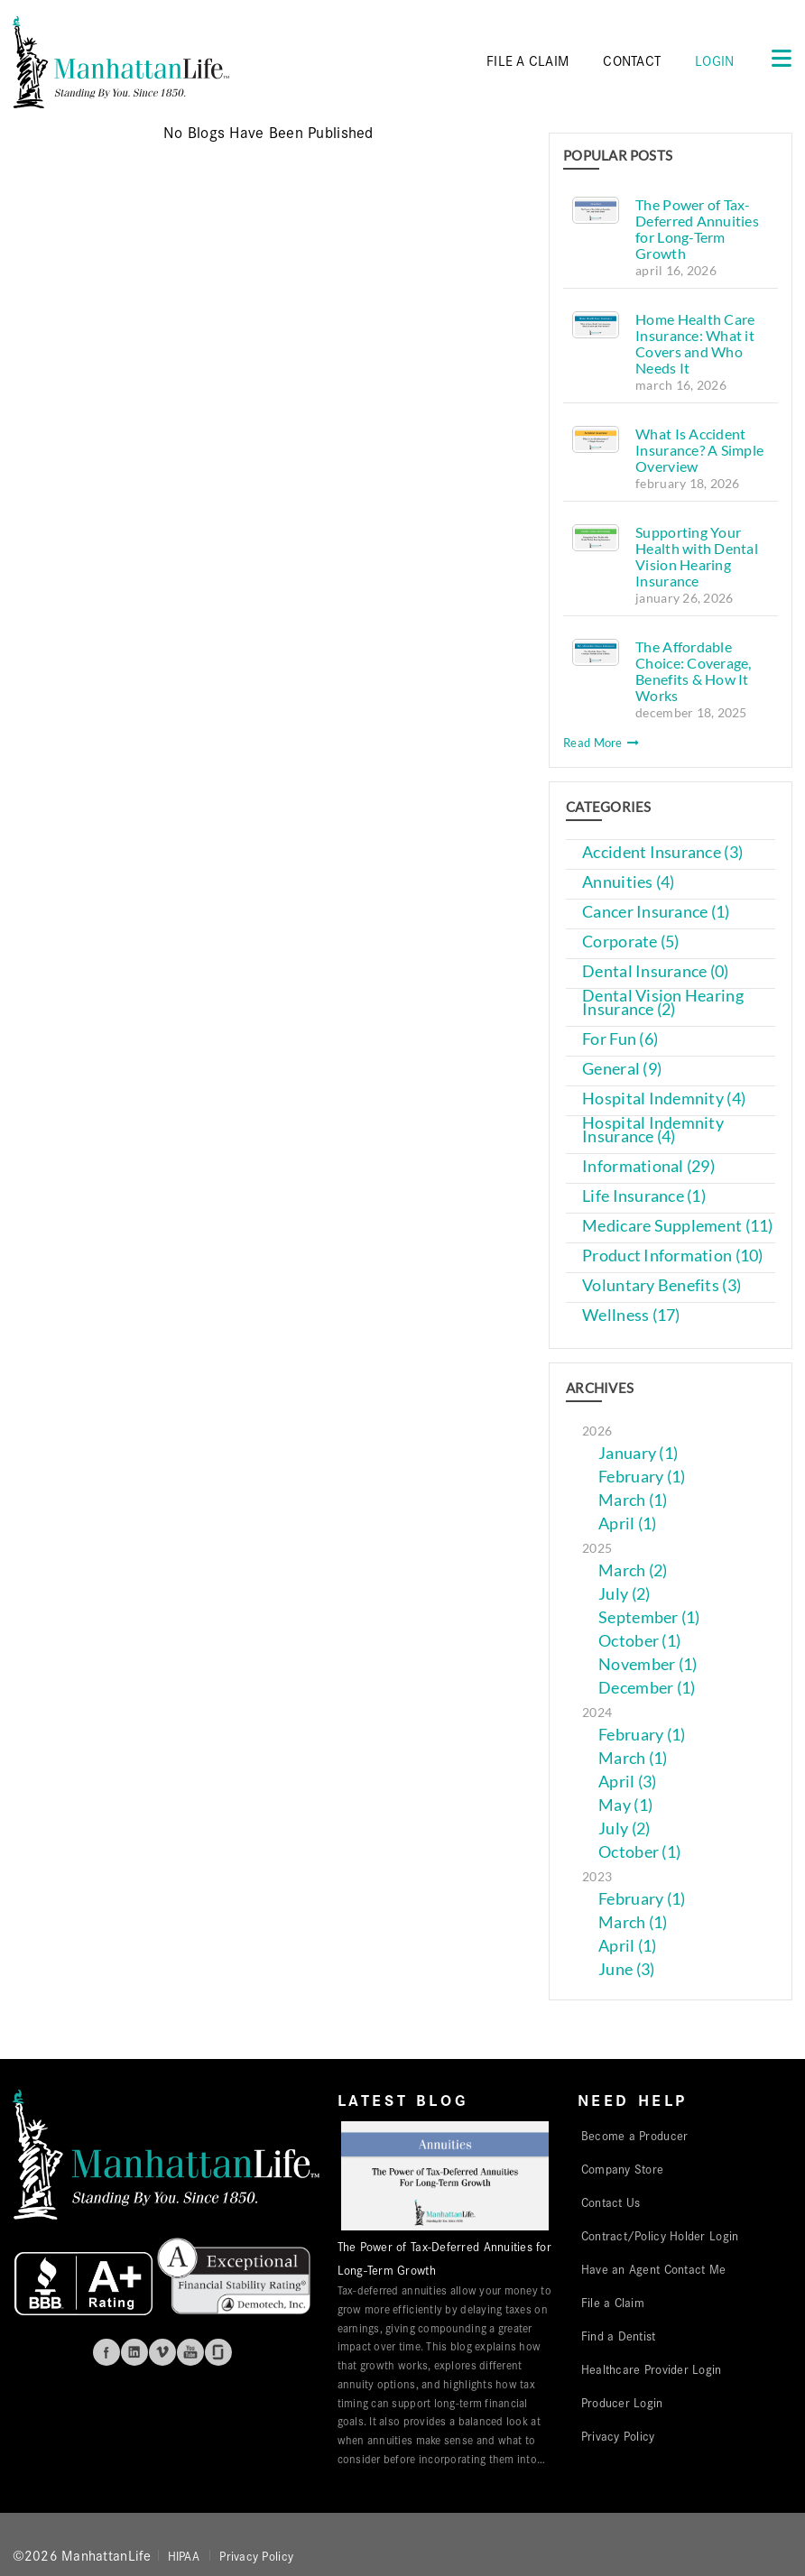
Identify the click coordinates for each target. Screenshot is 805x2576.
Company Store (622, 2168)
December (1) (646, 1687)
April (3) (627, 1781)
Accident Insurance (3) (662, 852)
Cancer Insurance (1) (655, 912)
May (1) (625, 1805)
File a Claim (612, 2302)
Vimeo (162, 2352)
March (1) (632, 1500)
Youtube (190, 2352)
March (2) (632, 1570)
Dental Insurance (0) (655, 971)
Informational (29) (648, 1166)
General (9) (622, 1069)
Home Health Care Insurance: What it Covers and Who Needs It (694, 343)
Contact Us (611, 2202)
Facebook (106, 2352)
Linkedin (134, 2352)
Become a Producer (635, 2135)
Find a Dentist (618, 2335)
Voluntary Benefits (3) (661, 1285)
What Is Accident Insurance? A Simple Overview (699, 450)
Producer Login (622, 2402)
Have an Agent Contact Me (653, 2268)
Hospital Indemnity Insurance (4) (653, 1129)
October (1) (639, 1641)
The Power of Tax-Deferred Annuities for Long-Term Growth (697, 229)
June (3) (626, 1969)
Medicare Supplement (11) (677, 1226)
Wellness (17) (631, 1315)
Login (714, 60)
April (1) (627, 1523)
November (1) (647, 1664)
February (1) (641, 1476)
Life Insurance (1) (644, 1196)
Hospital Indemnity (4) (663, 1098)
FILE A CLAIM (527, 60)
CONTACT (632, 60)
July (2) (624, 1594)
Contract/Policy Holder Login (660, 2235)
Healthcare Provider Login (651, 2368)
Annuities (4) (628, 882)
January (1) (638, 1453)
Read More (601, 742)
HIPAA (183, 2555)
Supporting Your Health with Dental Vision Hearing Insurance (696, 556)
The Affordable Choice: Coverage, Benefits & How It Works (693, 671)
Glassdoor (218, 2352)
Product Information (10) (672, 1255)
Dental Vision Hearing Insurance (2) (663, 1002)
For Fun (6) (620, 1039)
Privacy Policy (618, 2435)
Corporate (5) (631, 941)
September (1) (649, 1617)
